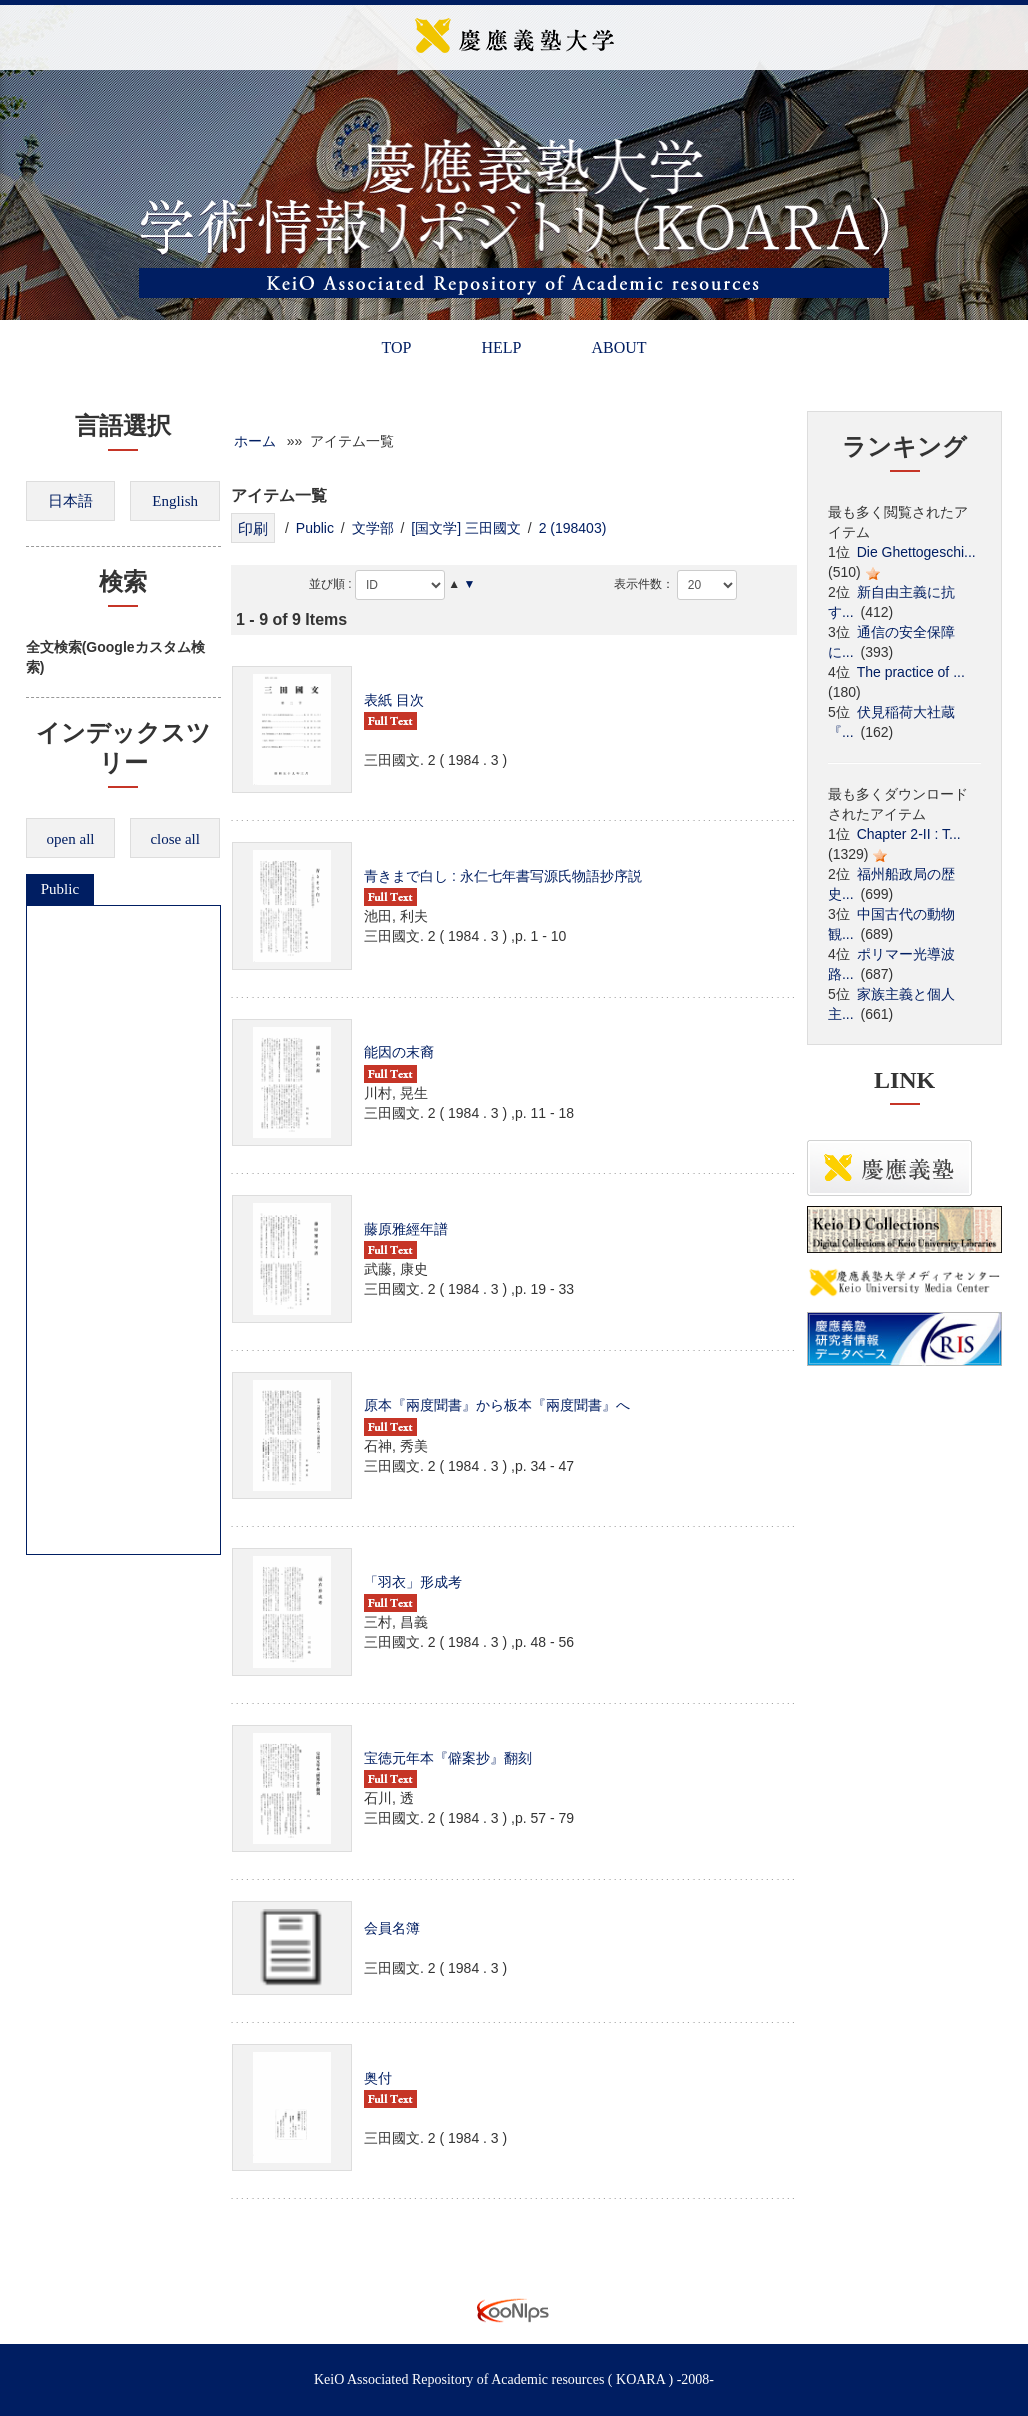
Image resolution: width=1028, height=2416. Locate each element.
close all (175, 839)
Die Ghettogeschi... (916, 552)
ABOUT (618, 347)
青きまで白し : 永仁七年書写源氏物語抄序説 (503, 876)
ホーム (255, 441)
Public (60, 889)
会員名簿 (392, 1928)
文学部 (373, 528)
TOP (396, 347)
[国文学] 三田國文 (466, 528)
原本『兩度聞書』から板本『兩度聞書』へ (497, 1405)
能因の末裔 (399, 1052)
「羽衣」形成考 (413, 1582)
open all (71, 839)
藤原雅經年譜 (406, 1229)
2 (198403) (573, 528)
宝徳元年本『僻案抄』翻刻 (448, 1758)
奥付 (378, 2078)
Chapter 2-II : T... (909, 834)
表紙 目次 (394, 700)
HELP (501, 347)
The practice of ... (911, 672)
